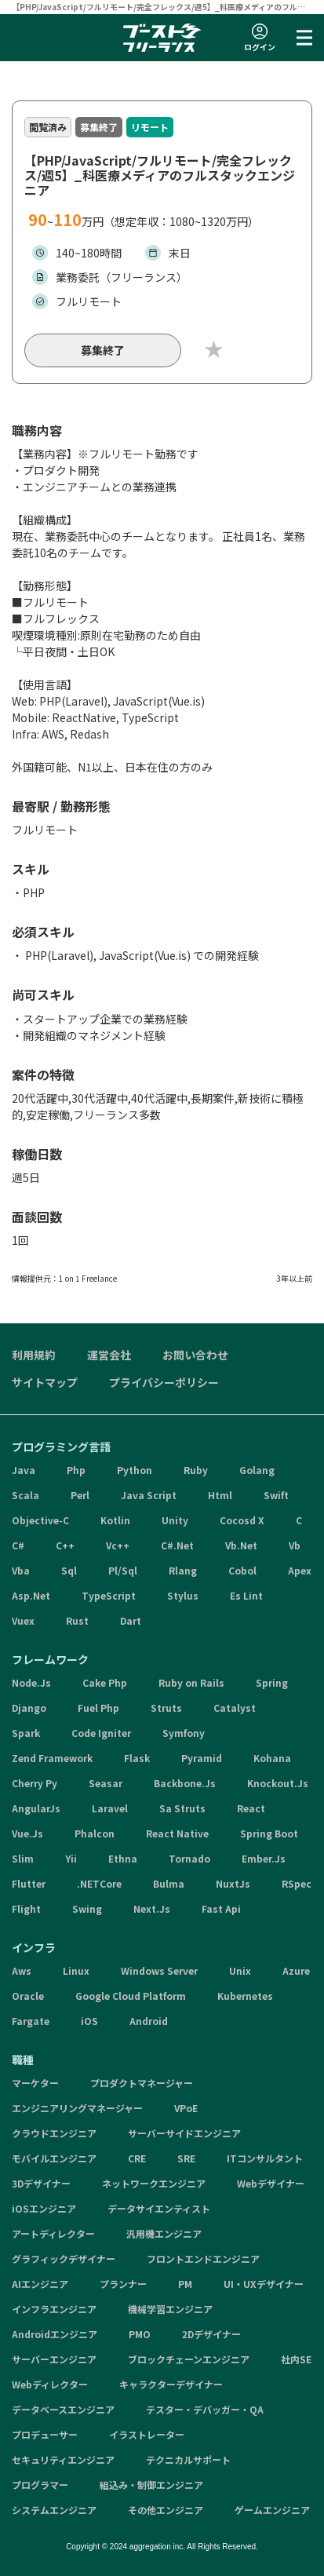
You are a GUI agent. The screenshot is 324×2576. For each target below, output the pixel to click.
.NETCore (99, 1883)
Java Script (149, 1494)
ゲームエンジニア (272, 2509)
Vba (21, 1570)
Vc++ (117, 1545)
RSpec (296, 1883)
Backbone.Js (185, 1783)
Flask (137, 1757)
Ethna (122, 1858)
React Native (177, 1833)
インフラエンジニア (54, 2308)
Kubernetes (245, 1995)
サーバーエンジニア (54, 2359)
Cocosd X (242, 1520)
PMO (140, 2334)
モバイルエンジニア (54, 2158)
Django (29, 1707)
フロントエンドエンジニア (203, 2258)
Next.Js (151, 1908)
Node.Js (31, 1682)
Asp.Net (31, 1595)
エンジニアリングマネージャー (77, 2107)
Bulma (168, 1883)
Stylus (182, 1595)
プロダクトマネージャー (141, 2082)
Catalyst (234, 1707)
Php (76, 1469)
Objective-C (40, 1520)
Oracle (28, 1995)
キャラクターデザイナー (171, 2384)
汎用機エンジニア (164, 2233)
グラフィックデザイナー (63, 2258)
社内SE (296, 2359)
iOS (89, 2020)
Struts (166, 1707)
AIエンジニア (40, 2283)
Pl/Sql (122, 1570)
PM (185, 2283)
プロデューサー (45, 2434)
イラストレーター (146, 2434)
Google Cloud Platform (130, 1995)
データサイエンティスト (158, 2208)
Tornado (189, 1858)
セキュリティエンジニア (63, 2459)
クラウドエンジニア (54, 2133)
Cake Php (104, 1682)
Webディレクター (50, 2384)
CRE (137, 2158)
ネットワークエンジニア (154, 2183)
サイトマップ (45, 1382)
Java (23, 1469)
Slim (23, 1858)
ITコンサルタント (265, 2158)
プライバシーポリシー (164, 1382)
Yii (71, 1858)
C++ (65, 1545)
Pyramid (201, 1757)
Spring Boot (269, 1833)
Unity (175, 1520)
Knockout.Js (277, 1783)
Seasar (105, 1783)
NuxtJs (233, 1883)
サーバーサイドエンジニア (184, 2133)
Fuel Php (98, 1707)
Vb (294, 1545)
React (251, 1808)
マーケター (35, 2082)
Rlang (183, 1570)
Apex (299, 1570)
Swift (276, 1494)
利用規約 (34, 1355)
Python (134, 1469)
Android (148, 2020)
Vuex (23, 1620)
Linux (76, 1970)
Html (220, 1494)
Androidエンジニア (54, 2334)
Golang (257, 1469)
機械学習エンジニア (170, 2308)
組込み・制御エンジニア (151, 2484)
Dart (130, 1620)
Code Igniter (101, 1732)
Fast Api (221, 1908)
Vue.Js (27, 1833)
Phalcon (95, 1833)
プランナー (123, 2283)
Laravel (110, 1808)
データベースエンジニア (63, 2409)
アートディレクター (53, 2233)
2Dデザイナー (211, 2334)
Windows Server (159, 1970)
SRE (186, 2158)
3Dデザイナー (41, 2183)
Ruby (196, 1469)
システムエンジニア (54, 2509)
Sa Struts (182, 1808)
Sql (69, 1570)
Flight (26, 1908)
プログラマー (40, 2484)
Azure (296, 1970)
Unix (240, 1970)
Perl (80, 1494)
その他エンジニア (165, 2509)
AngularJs (36, 1808)
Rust (77, 1620)
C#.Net (177, 1545)
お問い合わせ (195, 1355)
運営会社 (109, 1355)
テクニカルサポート (188, 2459)
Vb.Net (241, 1545)
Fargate (30, 2020)
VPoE (186, 2107)
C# (18, 1545)
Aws (21, 1970)
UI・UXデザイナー (264, 2283)
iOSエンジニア (44, 2208)
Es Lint (246, 1595)
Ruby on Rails (191, 1682)
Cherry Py (34, 1783)
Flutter (29, 1883)
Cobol (242, 1570)
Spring (272, 1682)
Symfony (183, 1732)
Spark (26, 1732)
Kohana (272, 1757)
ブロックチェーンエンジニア (188, 2359)
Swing (87, 1908)
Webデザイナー (270, 2183)
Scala (25, 1494)
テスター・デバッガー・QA (205, 2409)
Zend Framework (52, 1757)
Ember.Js (264, 1858)
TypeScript (109, 1595)
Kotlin (115, 1520)
